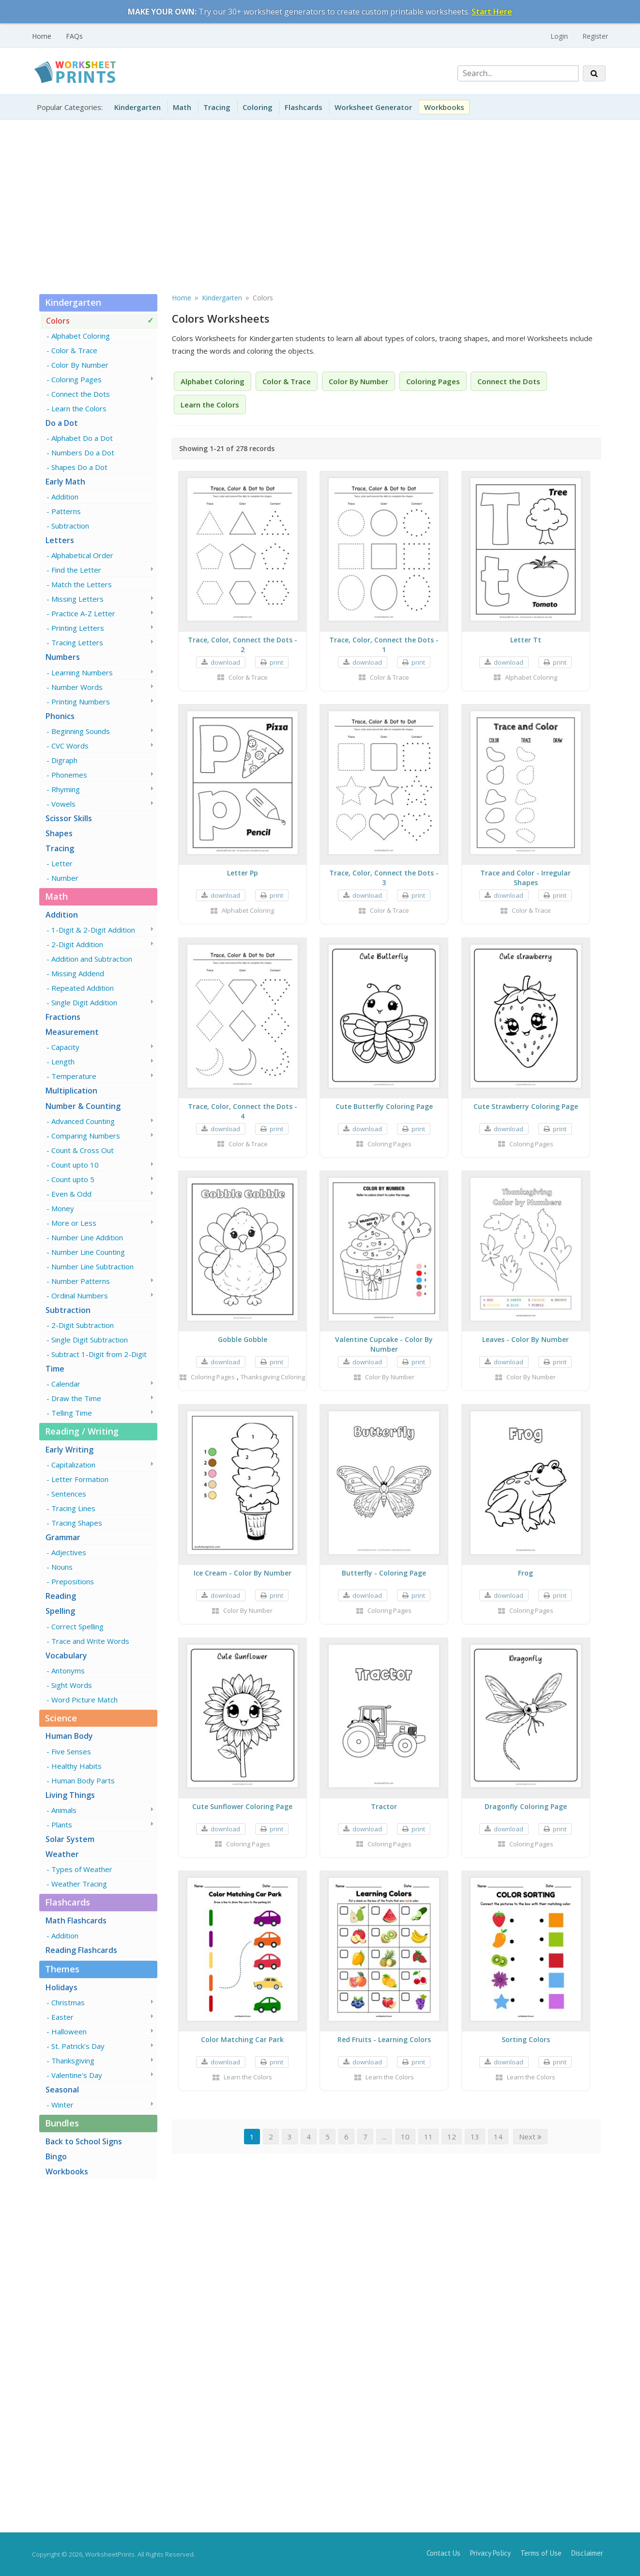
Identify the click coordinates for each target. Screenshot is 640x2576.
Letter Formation (79, 1479)
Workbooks (444, 107)
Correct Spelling (77, 1626)
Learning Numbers (82, 672)
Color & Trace (74, 350)
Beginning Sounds (80, 731)
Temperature (73, 1076)
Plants (61, 1824)
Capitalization (73, 1464)
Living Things (70, 1795)
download (225, 662)
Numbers (63, 657)
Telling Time (71, 1413)
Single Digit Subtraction (89, 1339)
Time (55, 1368)
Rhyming (65, 789)
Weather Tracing (79, 1884)
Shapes (59, 833)
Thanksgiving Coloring (273, 1377)
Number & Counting (83, 1106)
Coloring (258, 107)
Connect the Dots (80, 394)
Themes (62, 1969)
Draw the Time (76, 1398)
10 (405, 2136)
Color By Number (79, 365)
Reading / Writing (82, 1431)
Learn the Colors (79, 408)
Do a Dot (62, 423)
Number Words (77, 687)
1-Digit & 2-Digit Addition (93, 930)
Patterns (66, 511)
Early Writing (69, 1449)
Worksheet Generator (373, 107)
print (276, 662)
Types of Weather (81, 1869)
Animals (63, 1810)
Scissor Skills (69, 818)
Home (41, 36)
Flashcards (303, 107)
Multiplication (71, 1090)
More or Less (73, 1223)
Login (559, 36)
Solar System (70, 1839)
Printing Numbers (80, 701)
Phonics (60, 716)
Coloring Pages (76, 379)
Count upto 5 (72, 1179)
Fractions (63, 1017)
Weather (62, 1854)
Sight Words (71, 1685)
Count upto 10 (75, 1165)
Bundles (62, 2123)
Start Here (492, 11)
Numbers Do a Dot (82, 452)
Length (63, 1061)
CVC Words (70, 745)
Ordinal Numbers (79, 1295)
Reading (61, 1596)
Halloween (69, 2031)
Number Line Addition (87, 1237)
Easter (62, 2017)
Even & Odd (71, 1194)
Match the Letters (81, 584)
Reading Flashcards (81, 1950)
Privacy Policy (490, 2553)
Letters (60, 540)
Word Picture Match (84, 1699)
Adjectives (68, 1552)
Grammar (63, 1537)
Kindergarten (137, 107)
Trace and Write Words (90, 1641)
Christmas (68, 2002)
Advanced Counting (83, 1121)
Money (62, 1208)
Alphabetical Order (82, 555)
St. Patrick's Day (78, 2046)
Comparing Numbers (85, 1135)
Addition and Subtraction (91, 959)
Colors (58, 320)
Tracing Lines (73, 1508)
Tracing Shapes (76, 1523)
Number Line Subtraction (92, 1266)
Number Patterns (80, 1281)
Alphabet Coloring (80, 336)
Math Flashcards (76, 1920)
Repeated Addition (82, 988)
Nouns (62, 1567)
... (384, 2136)
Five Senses (71, 1751)
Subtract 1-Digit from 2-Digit (99, 1354)
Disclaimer (587, 2553)
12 (451, 2136)
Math (182, 107)
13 (475, 2136)
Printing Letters (77, 628)
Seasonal (62, 2089)
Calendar (65, 1384)
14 (498, 2136)
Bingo (56, 2156)
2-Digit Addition (77, 944)
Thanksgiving (72, 2060)
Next (530, 2136)
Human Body (69, 1736)
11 (428, 2136)
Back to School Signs (84, 2141)
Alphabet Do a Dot (82, 438)
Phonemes (69, 775)
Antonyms (68, 1670)
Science (61, 1718)
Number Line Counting (88, 1252)
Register (595, 36)
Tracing (216, 107)
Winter (62, 2104)
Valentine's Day (76, 2075)
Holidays (61, 1987)
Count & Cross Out (82, 1150)
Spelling (60, 1611)
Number (64, 878)
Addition (64, 496)
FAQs (74, 36)
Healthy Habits (76, 1766)
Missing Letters (77, 599)
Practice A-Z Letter (83, 613)
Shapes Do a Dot (79, 467)
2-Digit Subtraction (82, 1325)
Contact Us (443, 2553)
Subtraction (70, 526)
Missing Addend (77, 973)
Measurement (72, 1032)
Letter (62, 863)
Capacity (65, 1047)
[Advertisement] (320, 204)
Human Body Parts (83, 1780)
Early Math (65, 481)
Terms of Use (541, 2553)
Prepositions (72, 1581)
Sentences (68, 1494)
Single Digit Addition (84, 1002)
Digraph (64, 760)
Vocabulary (66, 1655)
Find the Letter (76, 570)
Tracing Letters (77, 642)
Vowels (63, 804)
